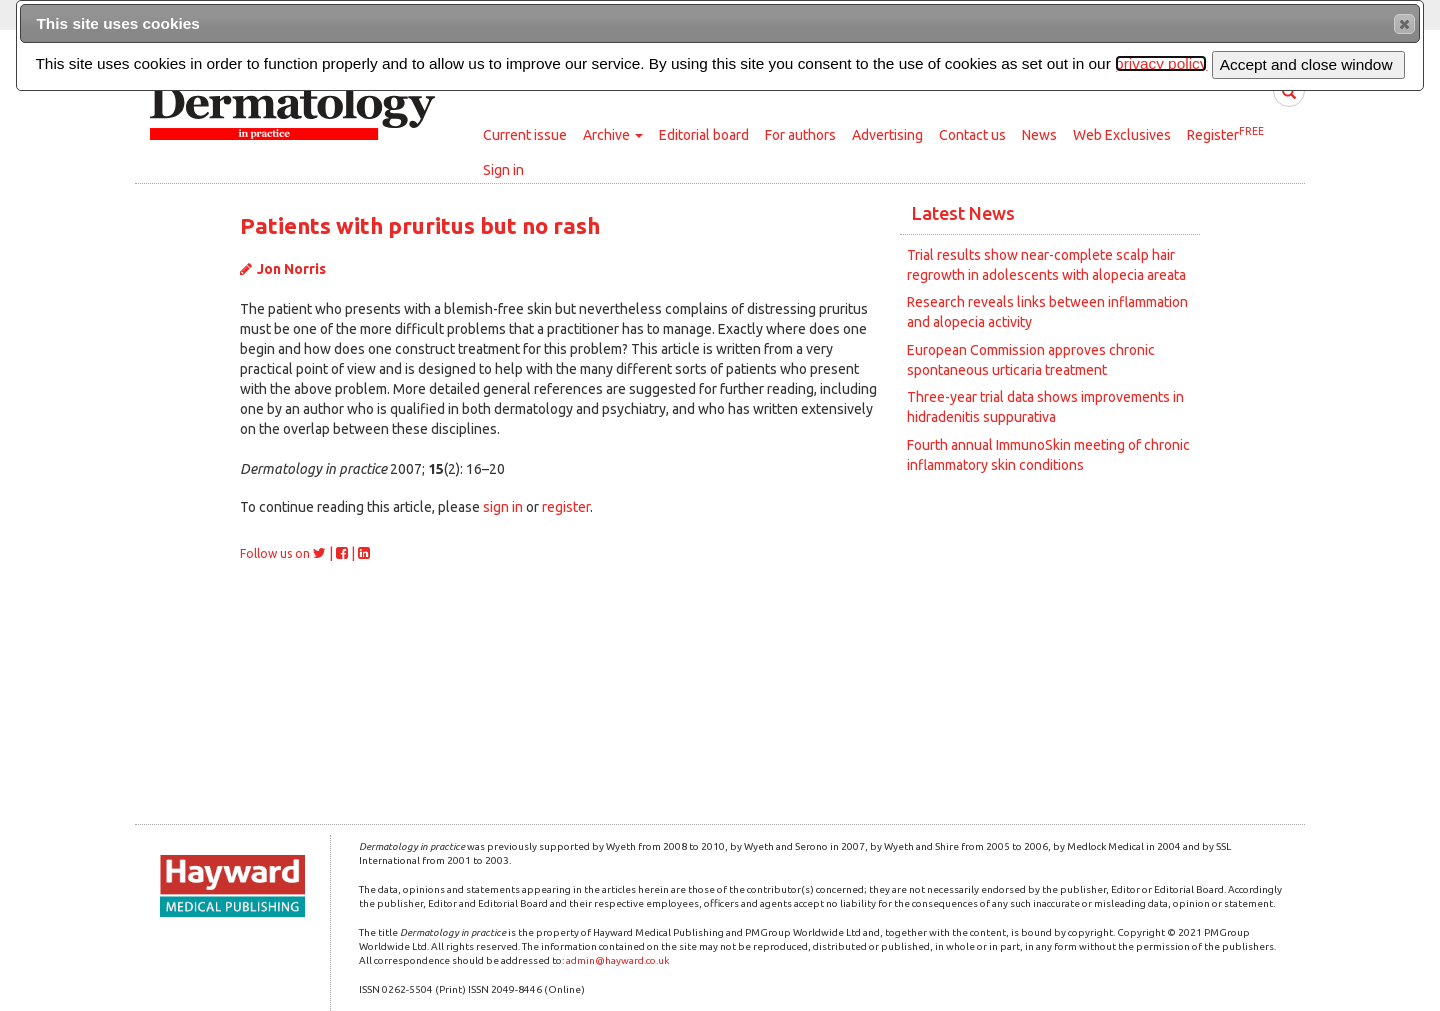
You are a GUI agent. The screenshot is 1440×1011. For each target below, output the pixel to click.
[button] (1404, 24)
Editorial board (704, 135)
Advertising (887, 135)
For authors (800, 135)
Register (1225, 134)
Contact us (972, 135)
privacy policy (1161, 63)
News (1039, 135)
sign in (503, 507)
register (566, 507)
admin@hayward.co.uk (617, 960)
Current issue (525, 135)
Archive (613, 135)
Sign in (503, 170)
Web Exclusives (1122, 135)
